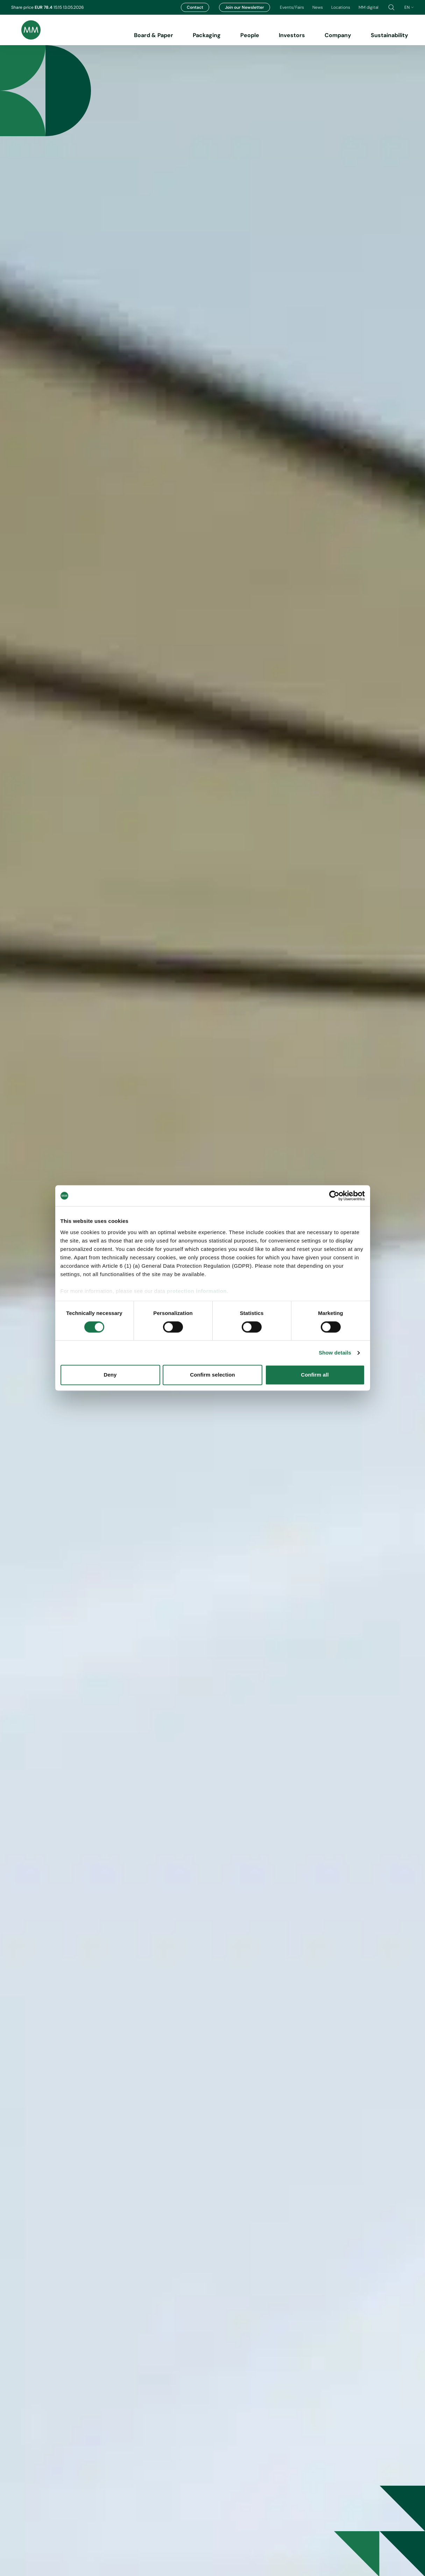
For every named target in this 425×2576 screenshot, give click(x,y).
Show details (335, 1353)
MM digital (368, 7)
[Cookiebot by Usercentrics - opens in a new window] (334, 1195)
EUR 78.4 (44, 7)
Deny (110, 1375)
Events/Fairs (292, 7)
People (249, 35)
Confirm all (314, 1375)
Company (338, 35)
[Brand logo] (26, 30)
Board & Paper (153, 35)
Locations (340, 7)
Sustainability (389, 35)
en (409, 7)
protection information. (197, 1291)
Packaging (207, 35)
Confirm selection (212, 1375)
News (317, 7)
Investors (292, 35)
